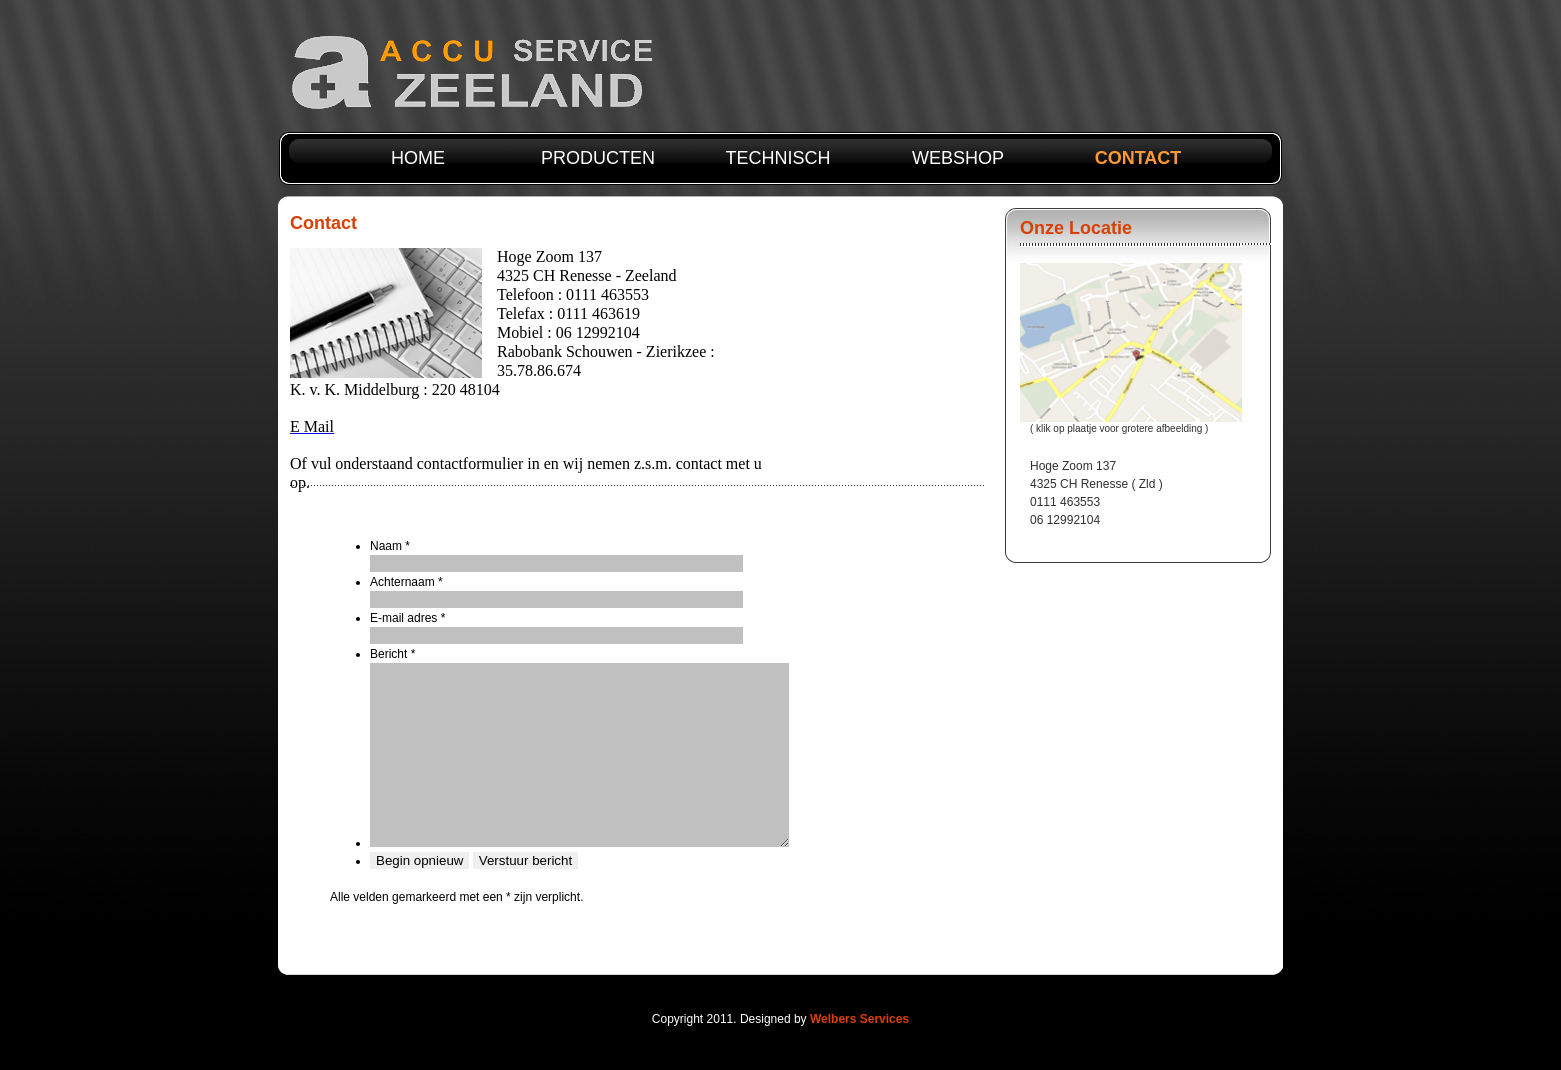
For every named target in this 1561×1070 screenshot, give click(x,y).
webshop (958, 158)
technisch (777, 158)
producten (598, 158)
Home (418, 158)
